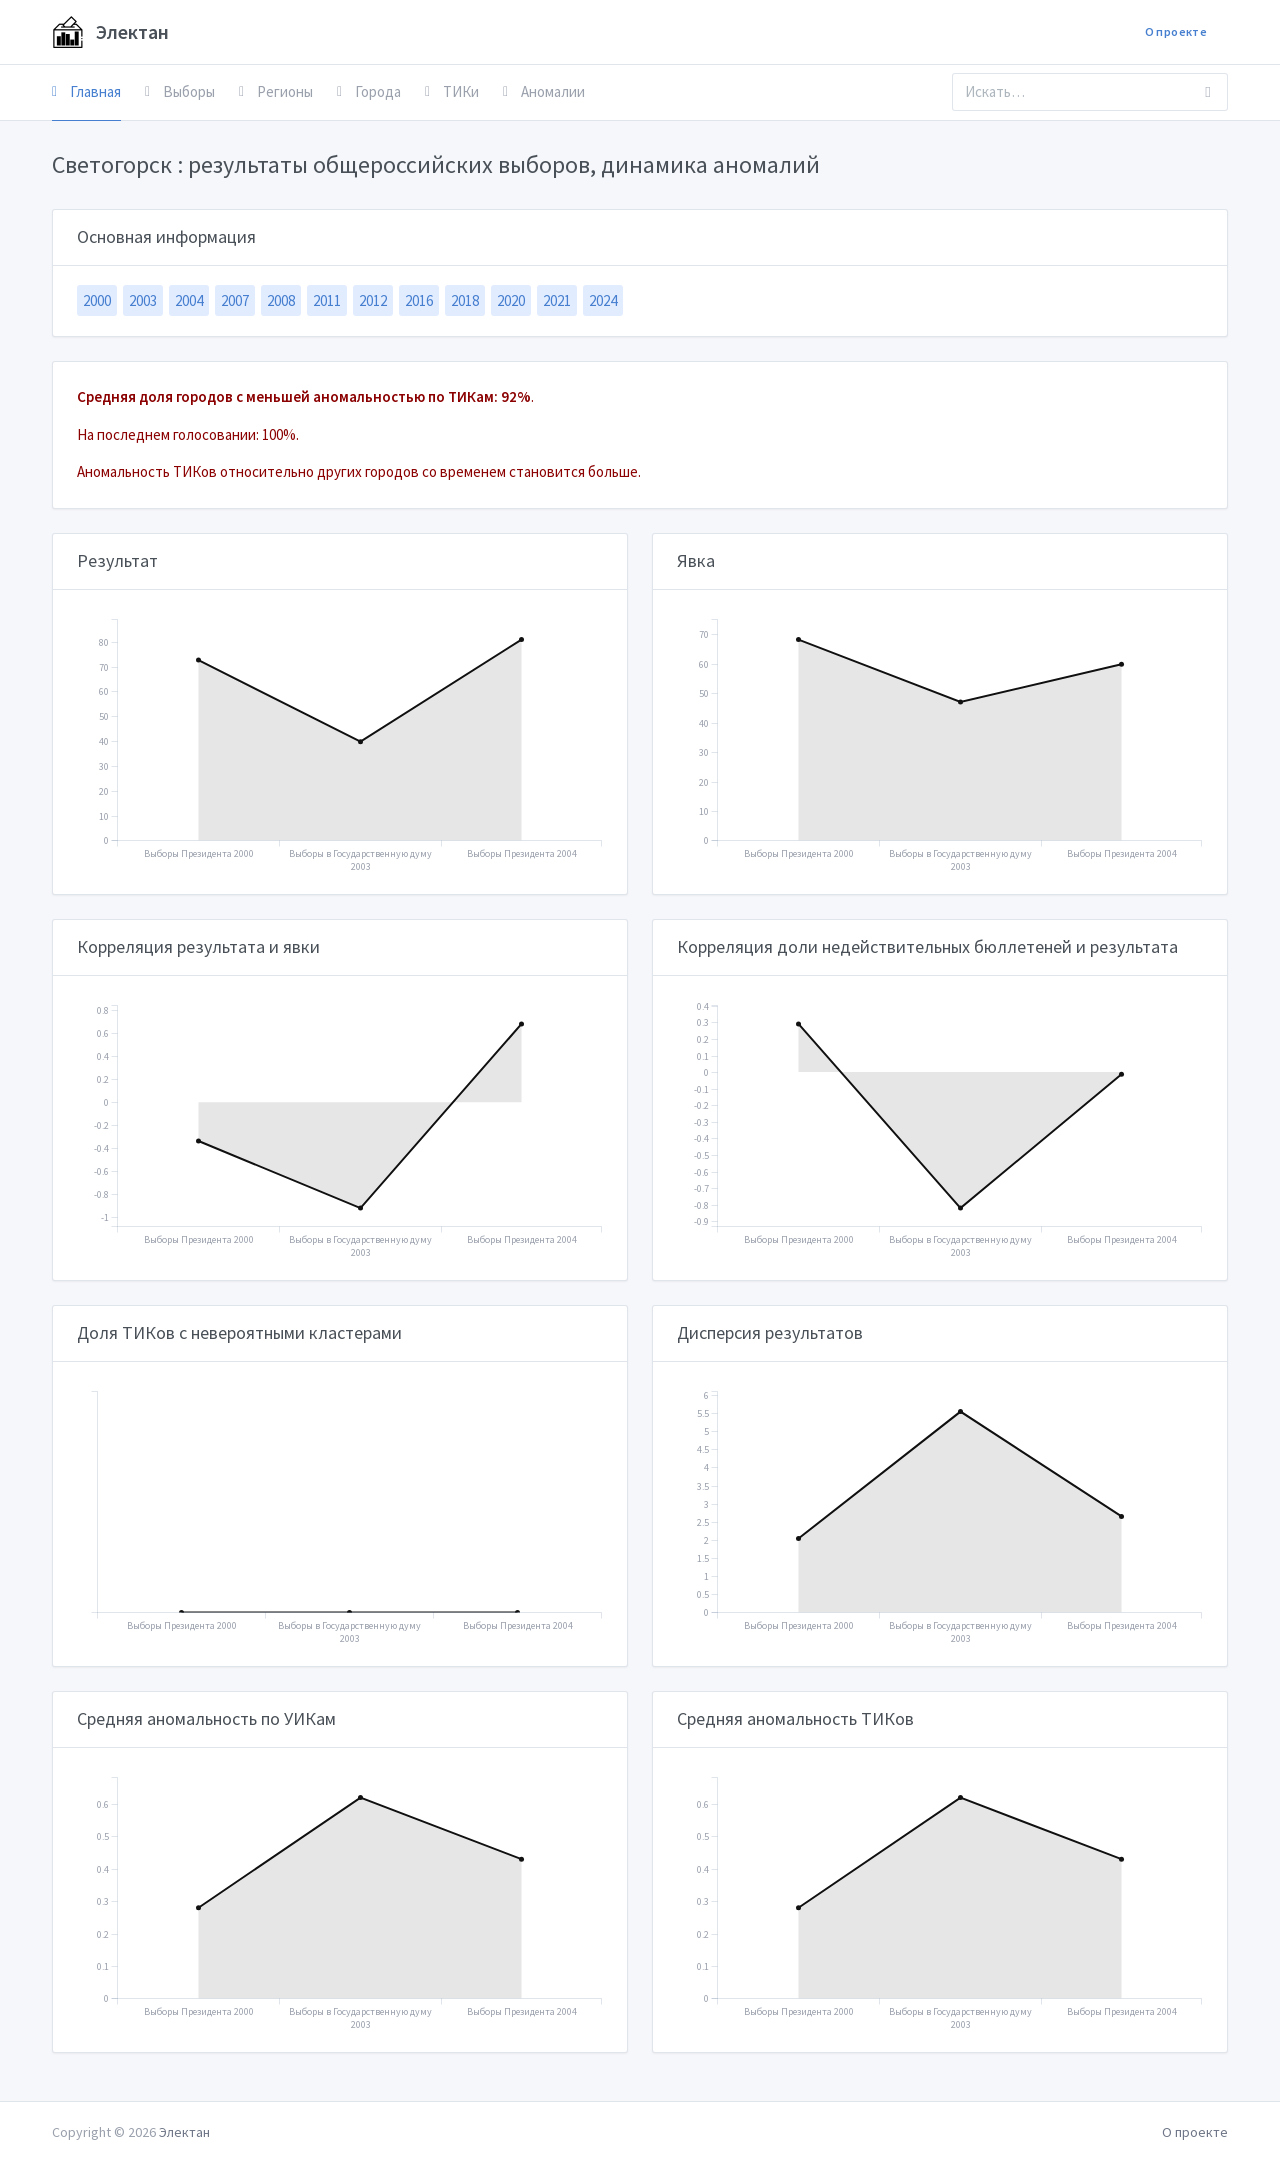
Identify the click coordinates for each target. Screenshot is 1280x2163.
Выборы (180, 91)
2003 (143, 300)
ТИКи (452, 91)
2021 (557, 300)
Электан (110, 32)
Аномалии (544, 91)
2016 (419, 300)
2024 (603, 300)
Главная (86, 91)
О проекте (1176, 31)
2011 (327, 300)
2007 (235, 300)
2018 (465, 300)
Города (369, 91)
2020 (511, 300)
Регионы (276, 91)
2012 (373, 300)
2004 (189, 300)
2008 (281, 300)
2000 (97, 300)
